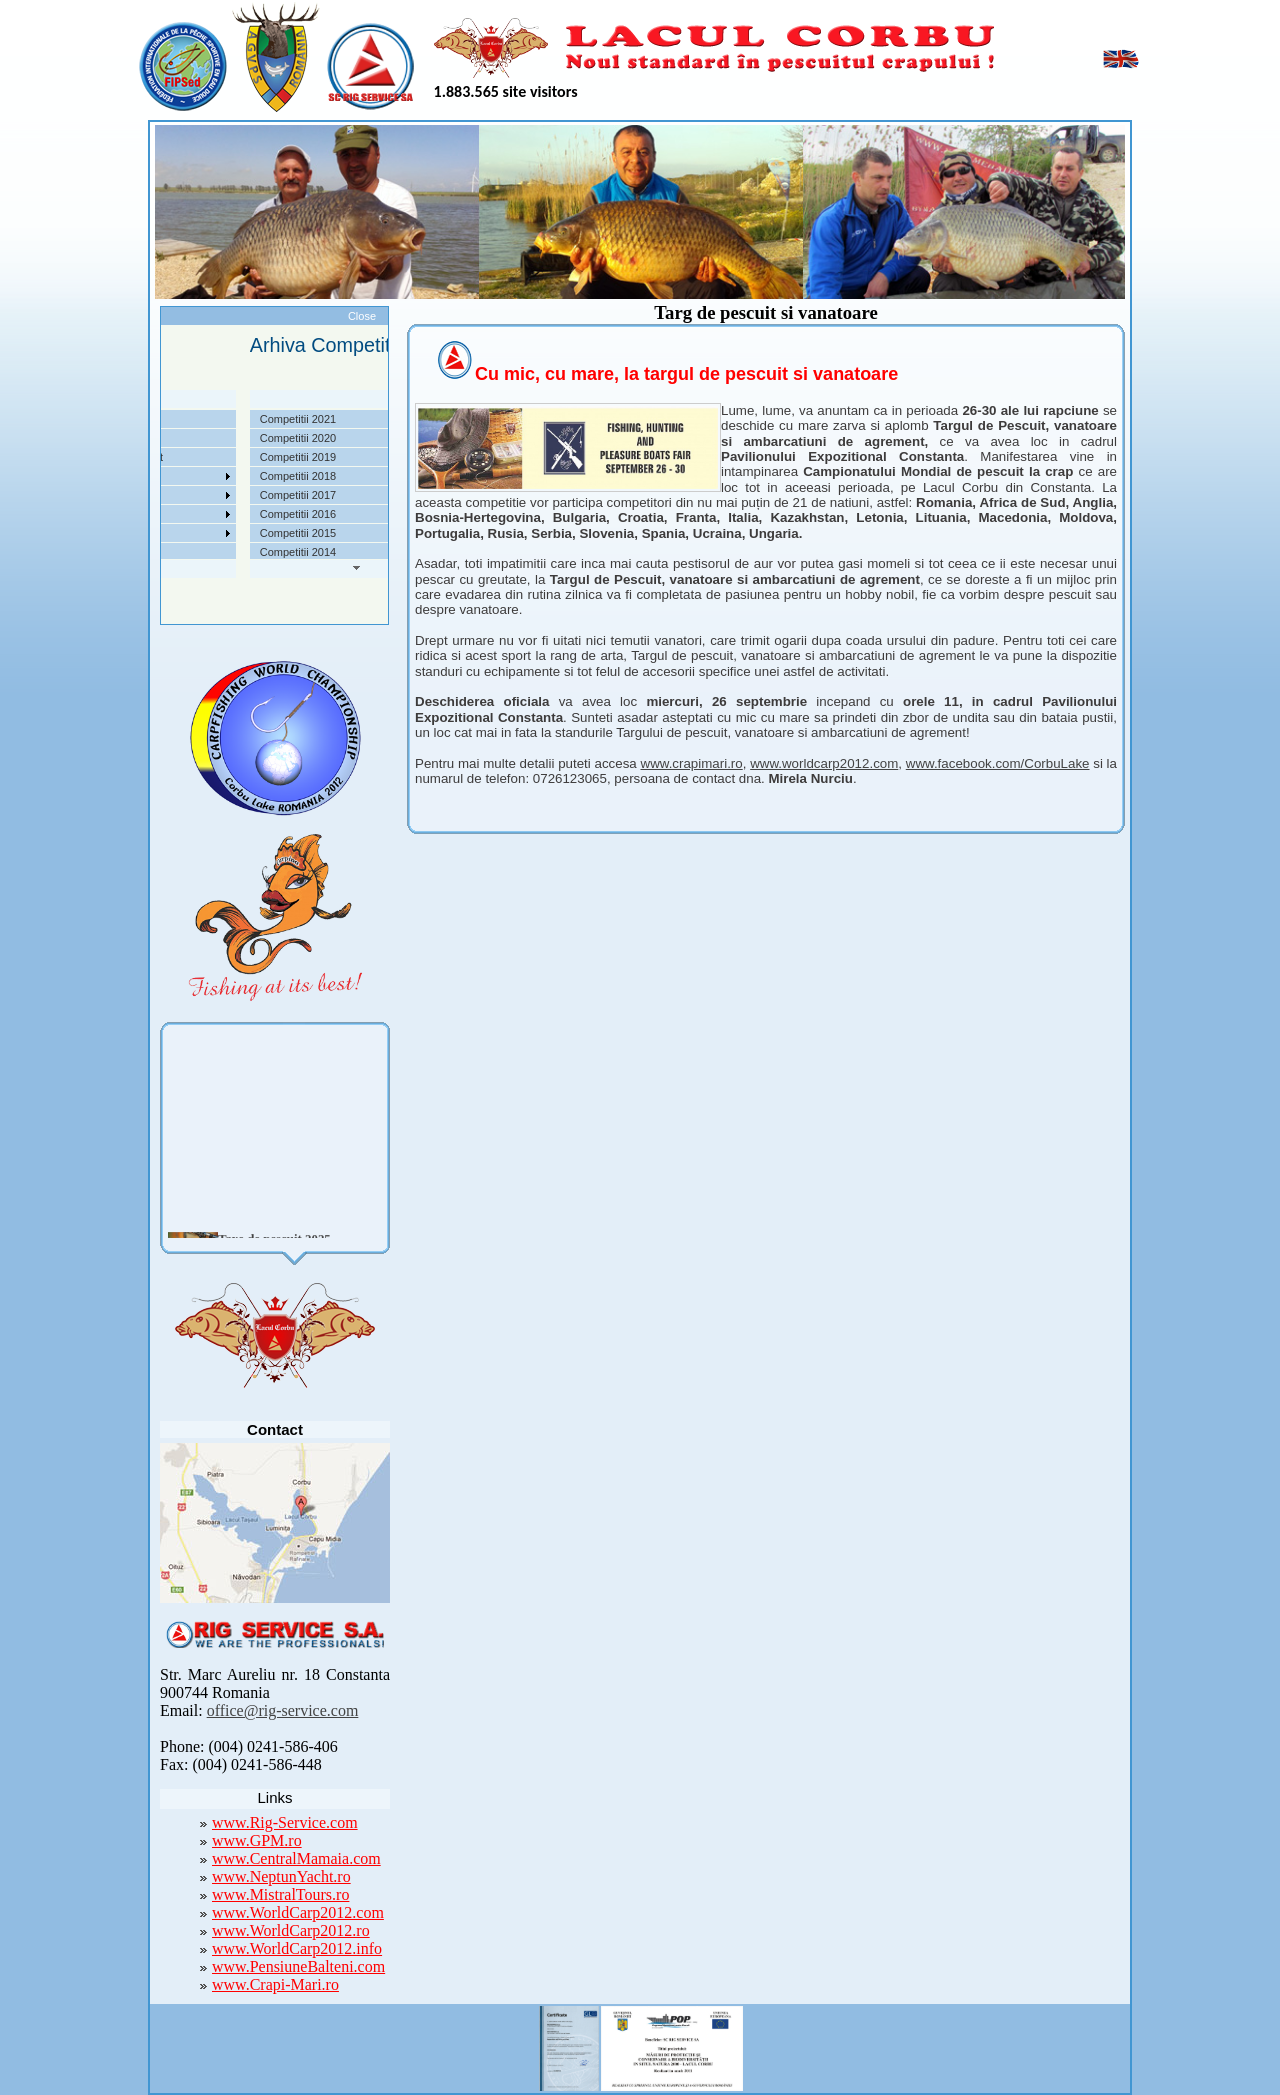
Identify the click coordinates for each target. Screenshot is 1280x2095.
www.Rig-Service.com (285, 1822)
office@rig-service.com (283, 1710)
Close (362, 316)
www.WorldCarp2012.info (297, 1948)
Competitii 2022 (149, 476)
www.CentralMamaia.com (296, 1858)
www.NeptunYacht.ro (281, 1876)
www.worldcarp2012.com (824, 763)
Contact (130, 552)
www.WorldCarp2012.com (298, 1912)
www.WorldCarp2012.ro (291, 1930)
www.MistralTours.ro (280, 1894)
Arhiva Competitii (152, 495)
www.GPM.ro (257, 1840)
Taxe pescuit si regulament (176, 457)
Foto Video (137, 533)
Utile (122, 514)
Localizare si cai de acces (173, 438)
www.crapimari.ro (692, 763)
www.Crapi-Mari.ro (275, 1984)
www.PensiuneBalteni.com (298, 1966)
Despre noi (137, 419)
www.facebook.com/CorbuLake (998, 763)
